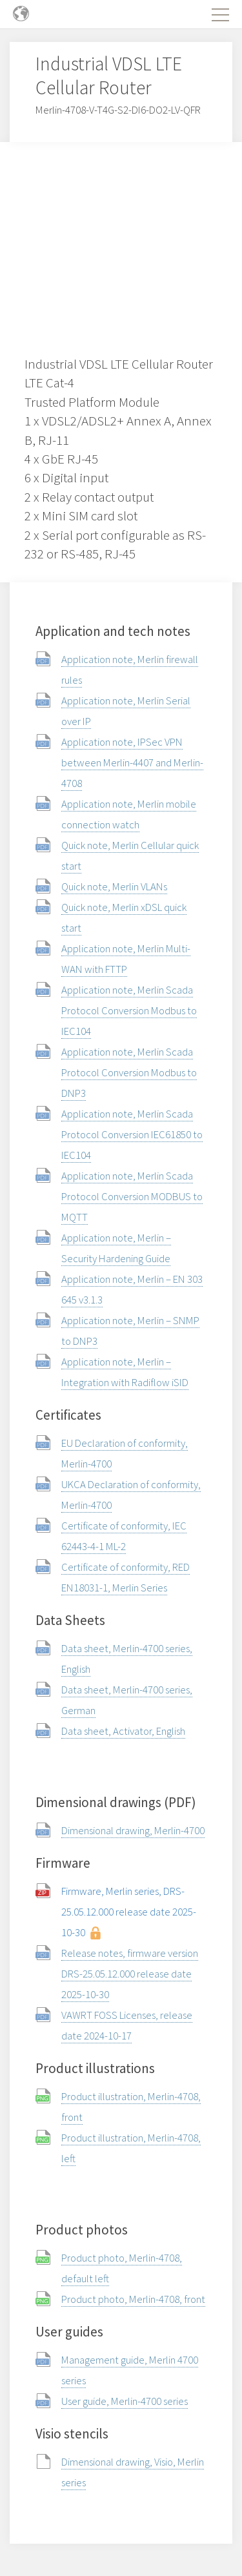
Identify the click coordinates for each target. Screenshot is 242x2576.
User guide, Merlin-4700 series (124, 2401)
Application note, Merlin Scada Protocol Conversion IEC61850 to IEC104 (132, 1134)
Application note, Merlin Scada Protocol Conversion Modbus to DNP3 (129, 1072)
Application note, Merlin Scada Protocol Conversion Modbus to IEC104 (129, 1010)
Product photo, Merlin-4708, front (133, 2299)
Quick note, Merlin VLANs (114, 886)
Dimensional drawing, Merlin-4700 (133, 1830)
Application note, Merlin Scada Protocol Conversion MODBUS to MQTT (132, 1196)
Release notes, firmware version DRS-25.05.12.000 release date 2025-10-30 (129, 1973)
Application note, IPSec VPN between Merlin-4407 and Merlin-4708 (132, 762)
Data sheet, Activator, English (123, 1731)
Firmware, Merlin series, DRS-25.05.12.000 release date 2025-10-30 (128, 1911)
